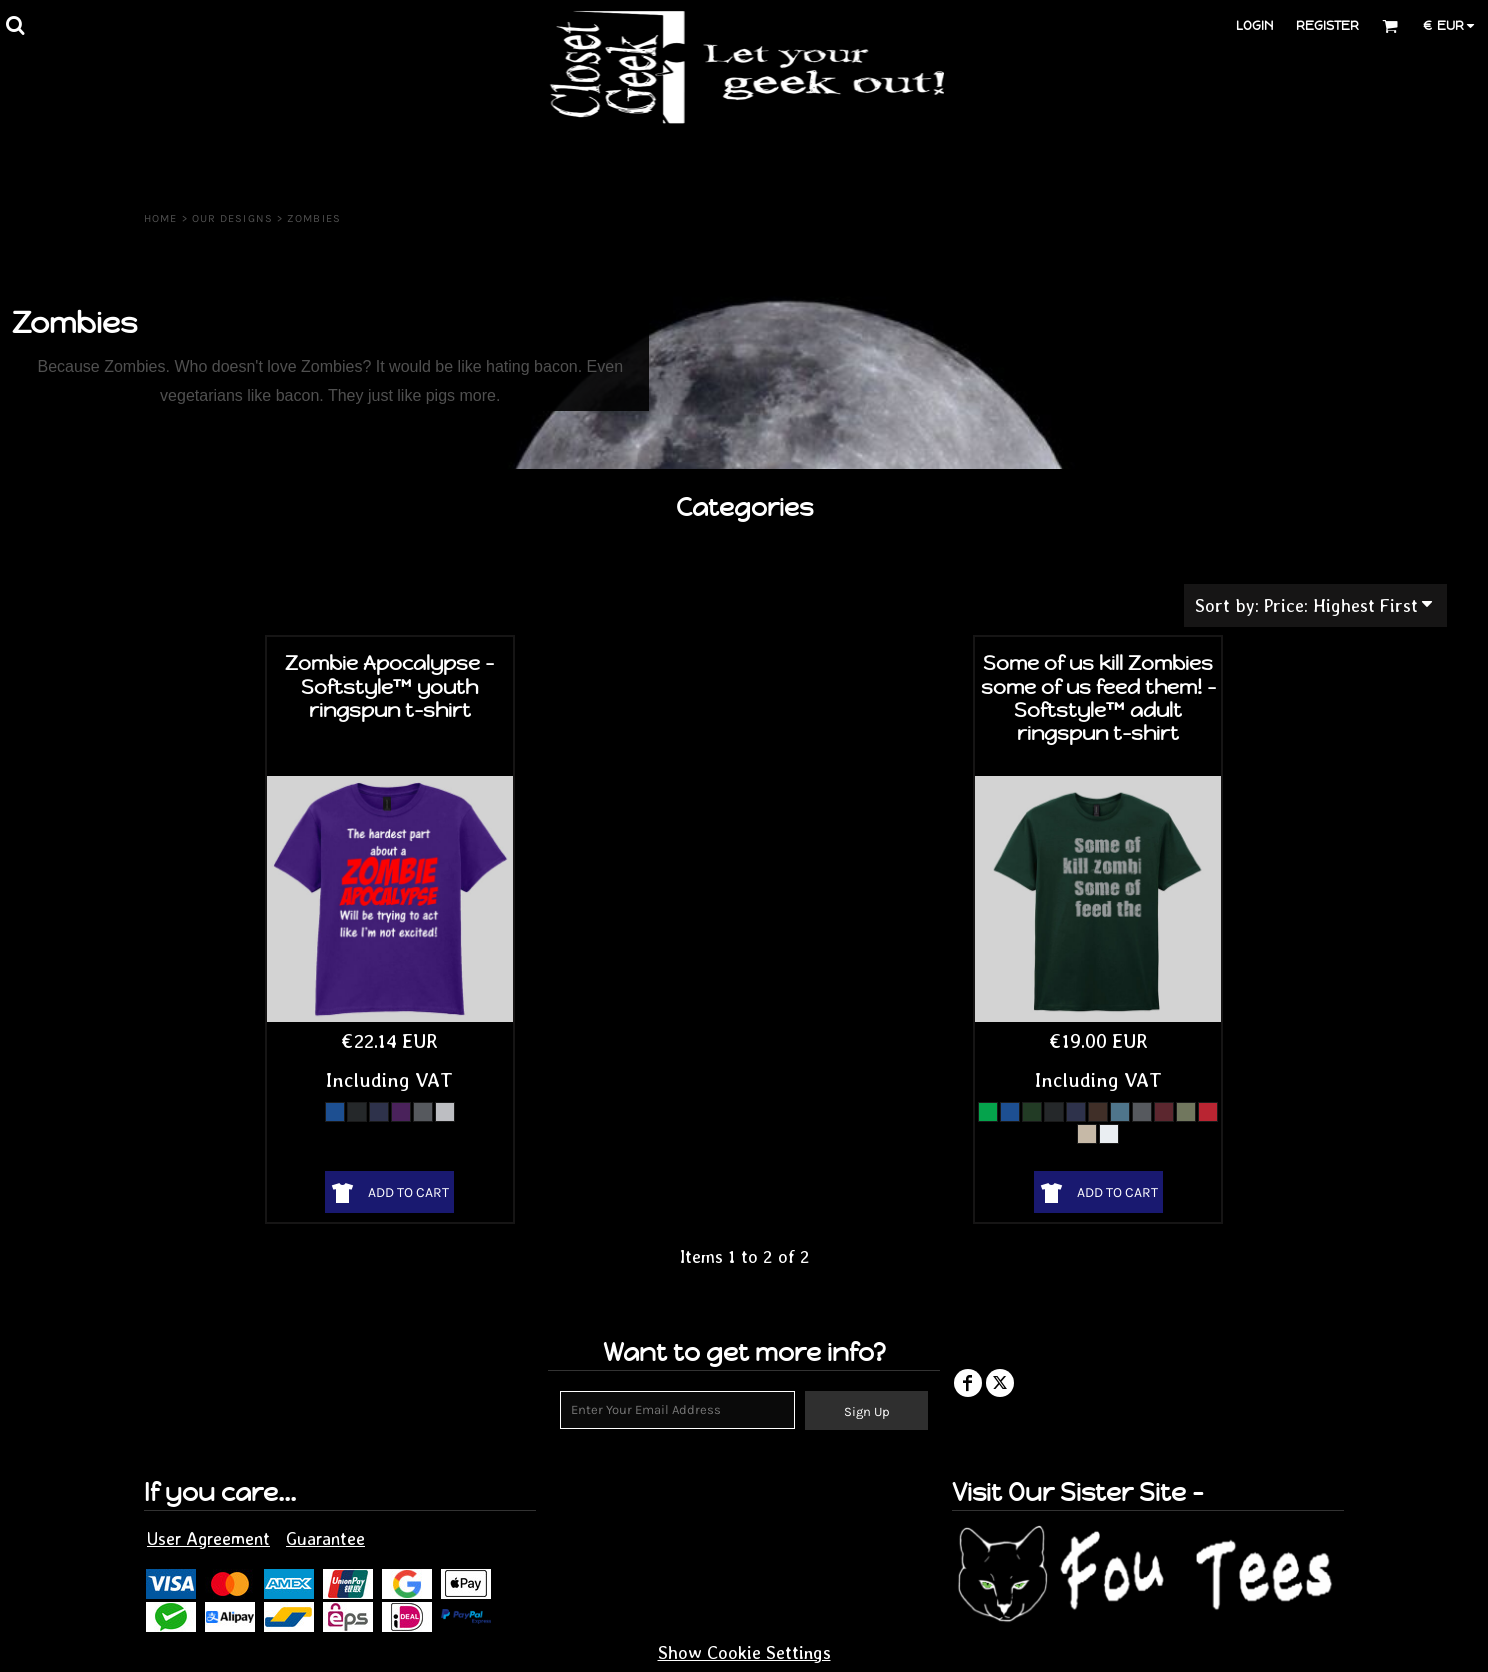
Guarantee (325, 1538)
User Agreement (208, 1538)
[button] (15, 25)
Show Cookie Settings (744, 1652)
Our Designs (232, 218)
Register (1327, 25)
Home (160, 218)
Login (1254, 25)
